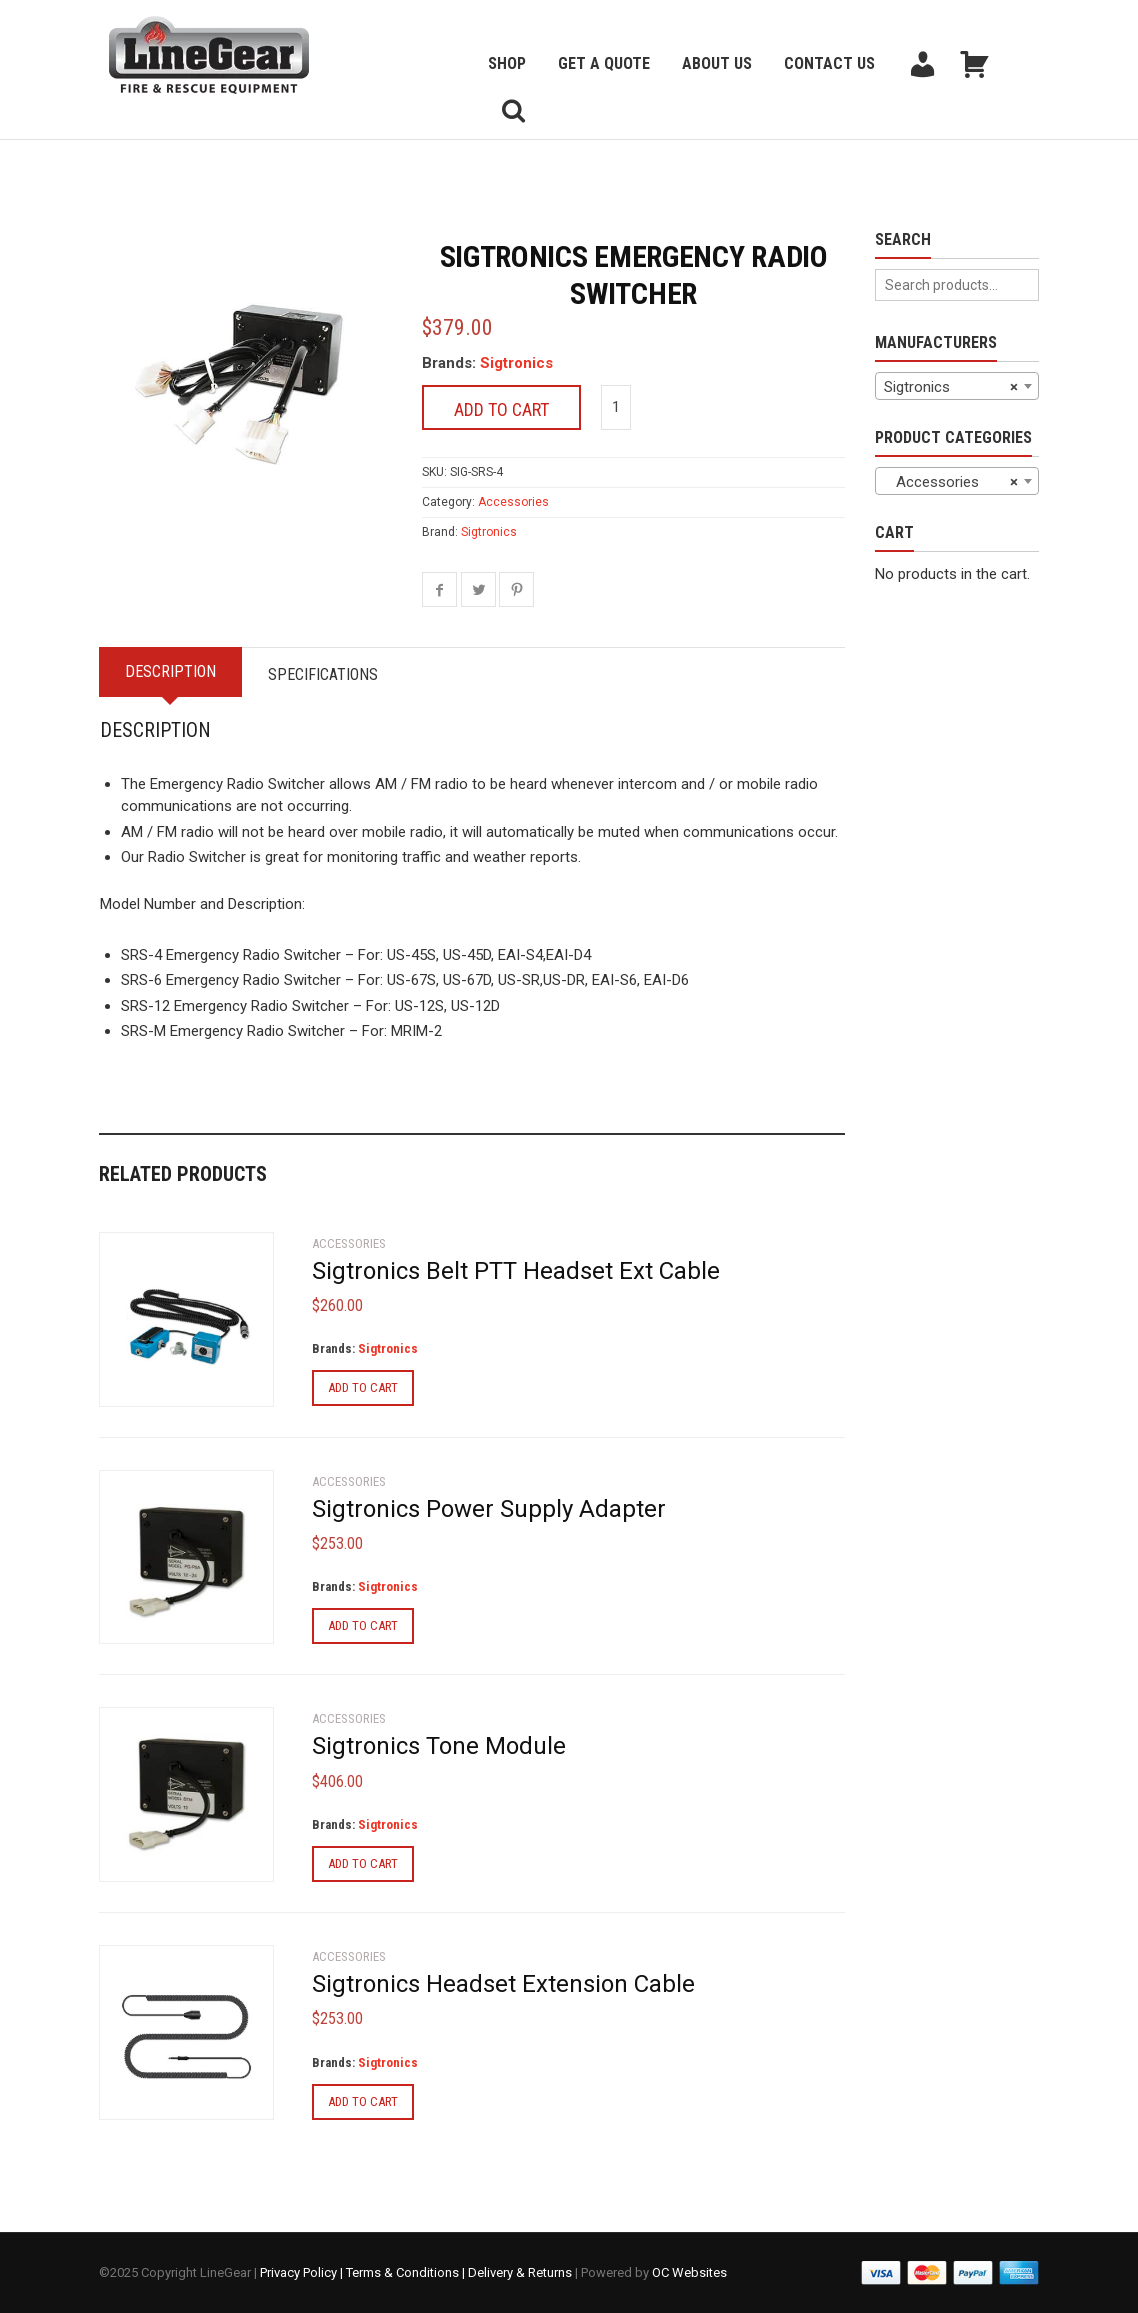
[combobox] (957, 386)
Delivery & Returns (520, 2272)
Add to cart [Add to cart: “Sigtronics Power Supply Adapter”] (363, 1625)
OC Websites (689, 2272)
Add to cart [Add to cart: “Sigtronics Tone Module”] (363, 1863)
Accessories (513, 502)
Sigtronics (516, 363)
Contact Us (829, 63)
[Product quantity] (616, 407)
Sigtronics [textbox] (951, 387)
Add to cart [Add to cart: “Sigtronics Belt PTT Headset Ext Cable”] (363, 1387)
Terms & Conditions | (407, 2272)
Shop (507, 63)
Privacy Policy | (303, 2272)
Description (170, 671)
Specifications (323, 674)
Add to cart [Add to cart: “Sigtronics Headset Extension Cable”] (363, 2101)
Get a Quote (604, 63)
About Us (717, 63)
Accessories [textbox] (951, 482)
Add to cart (501, 409)
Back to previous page (195, 164)
